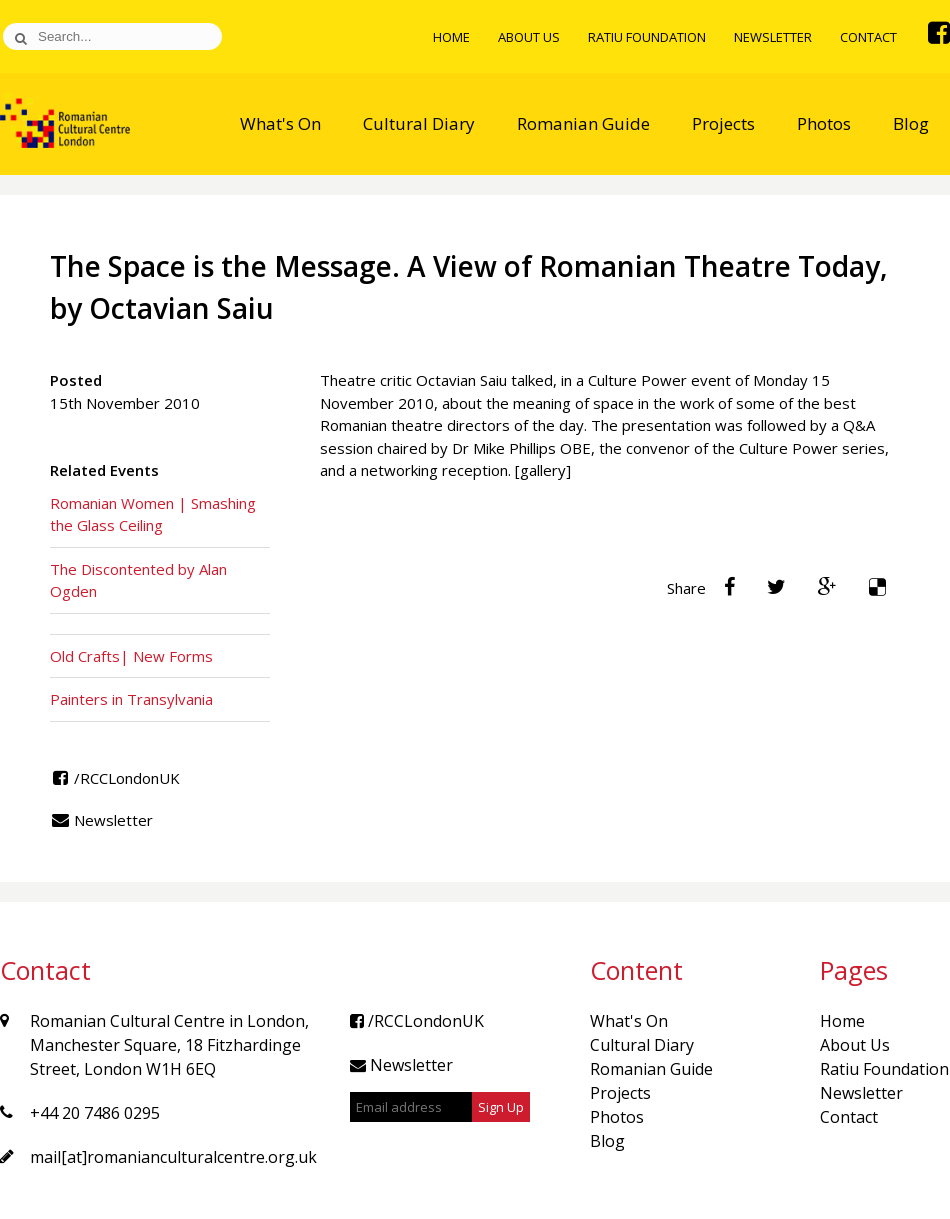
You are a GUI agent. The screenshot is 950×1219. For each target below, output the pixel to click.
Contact (868, 37)
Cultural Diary (419, 123)
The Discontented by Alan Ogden (138, 580)
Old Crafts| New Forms (131, 656)
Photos (824, 123)
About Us (529, 37)
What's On (280, 123)
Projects (723, 123)
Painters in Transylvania (131, 699)
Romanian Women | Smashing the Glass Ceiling (153, 514)
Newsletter (773, 37)
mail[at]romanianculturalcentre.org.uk (173, 1157)
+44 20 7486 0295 (95, 1113)
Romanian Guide (583, 123)
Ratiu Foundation (647, 37)
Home (451, 37)
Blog (911, 123)
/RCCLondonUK (115, 778)
